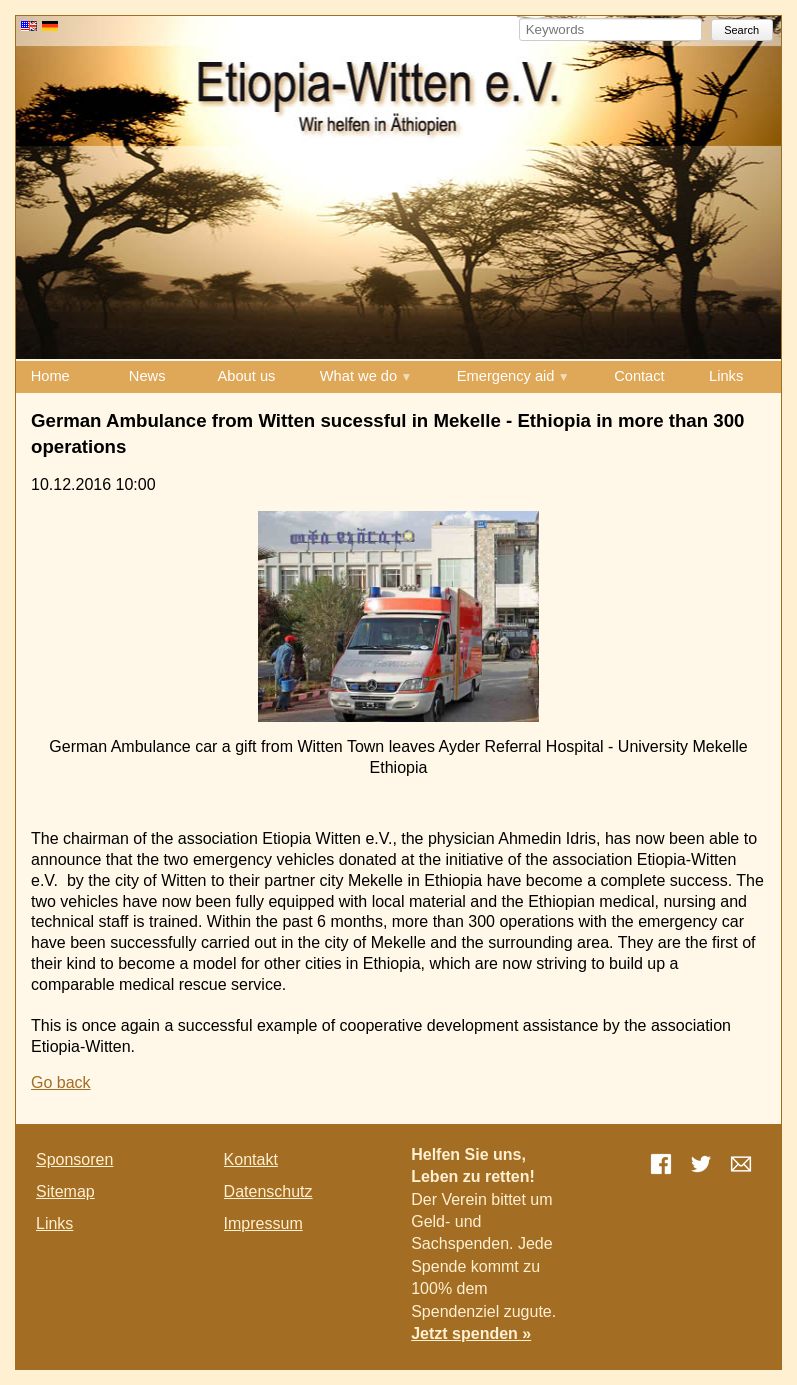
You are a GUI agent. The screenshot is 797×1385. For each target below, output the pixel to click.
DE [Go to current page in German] (50, 26)
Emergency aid (506, 376)
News (147, 376)
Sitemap (65, 1191)
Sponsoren (74, 1159)
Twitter (701, 1164)
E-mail (741, 1164)
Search (741, 30)
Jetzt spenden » (471, 1333)
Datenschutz (268, 1191)
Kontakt (251, 1159)
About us (247, 376)
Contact (639, 376)
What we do (358, 376)
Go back (61, 1082)
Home (50, 376)
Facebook (661, 1164)
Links (726, 376)
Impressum (263, 1223)
